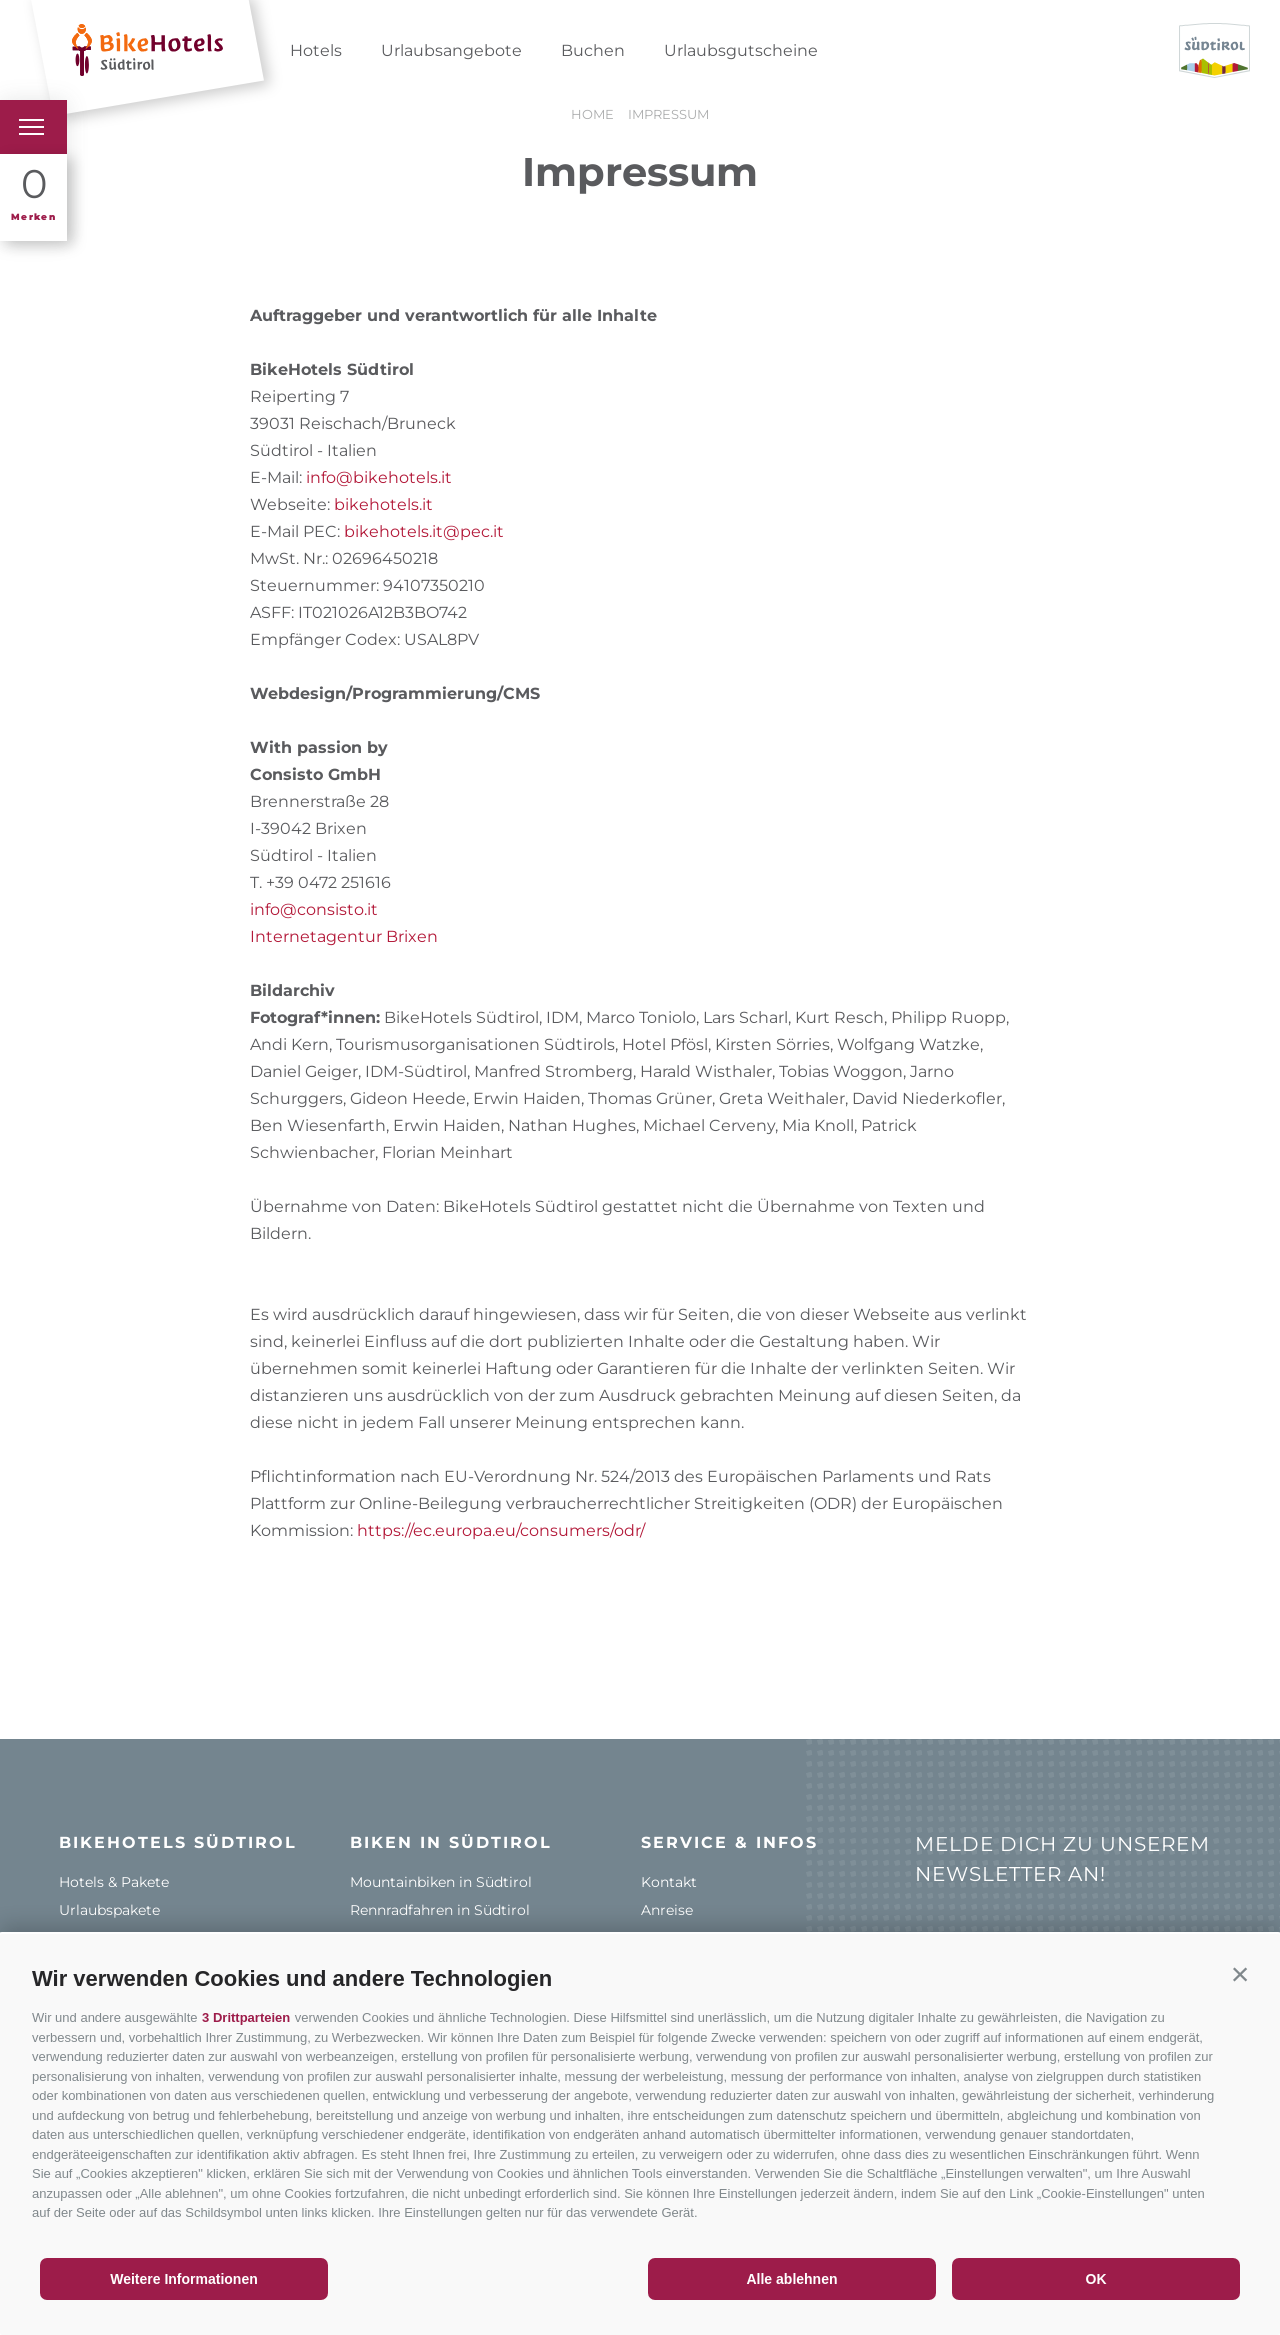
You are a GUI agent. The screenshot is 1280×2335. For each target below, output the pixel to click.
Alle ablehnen (791, 2279)
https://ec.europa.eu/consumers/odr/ (501, 1530)
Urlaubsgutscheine (741, 50)
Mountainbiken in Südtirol (441, 1882)
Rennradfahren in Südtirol (440, 1910)
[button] (1240, 1974)
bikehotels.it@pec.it (424, 531)
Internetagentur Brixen (344, 936)
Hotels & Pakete (114, 1882)
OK (1096, 2279)
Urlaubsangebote (451, 50)
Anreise (667, 1910)
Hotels (316, 50)
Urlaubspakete (109, 1910)
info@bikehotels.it (379, 477)
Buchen (593, 50)
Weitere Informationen (184, 2279)
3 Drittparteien (246, 2017)
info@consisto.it (314, 909)
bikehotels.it (383, 504)
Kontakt (669, 1882)
